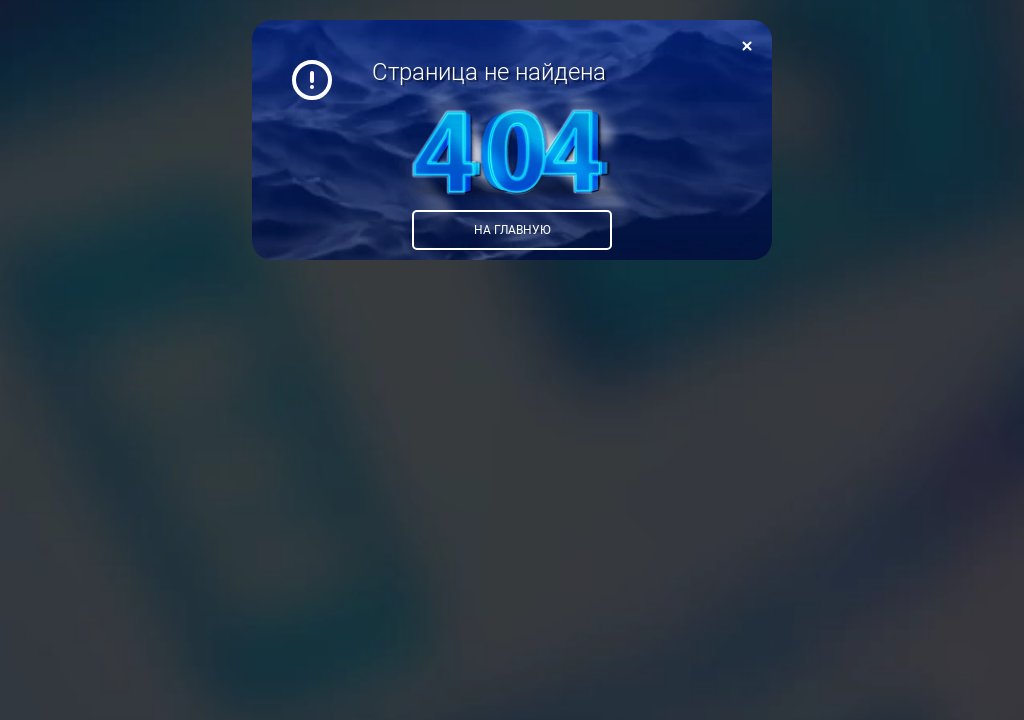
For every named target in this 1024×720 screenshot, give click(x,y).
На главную (512, 230)
